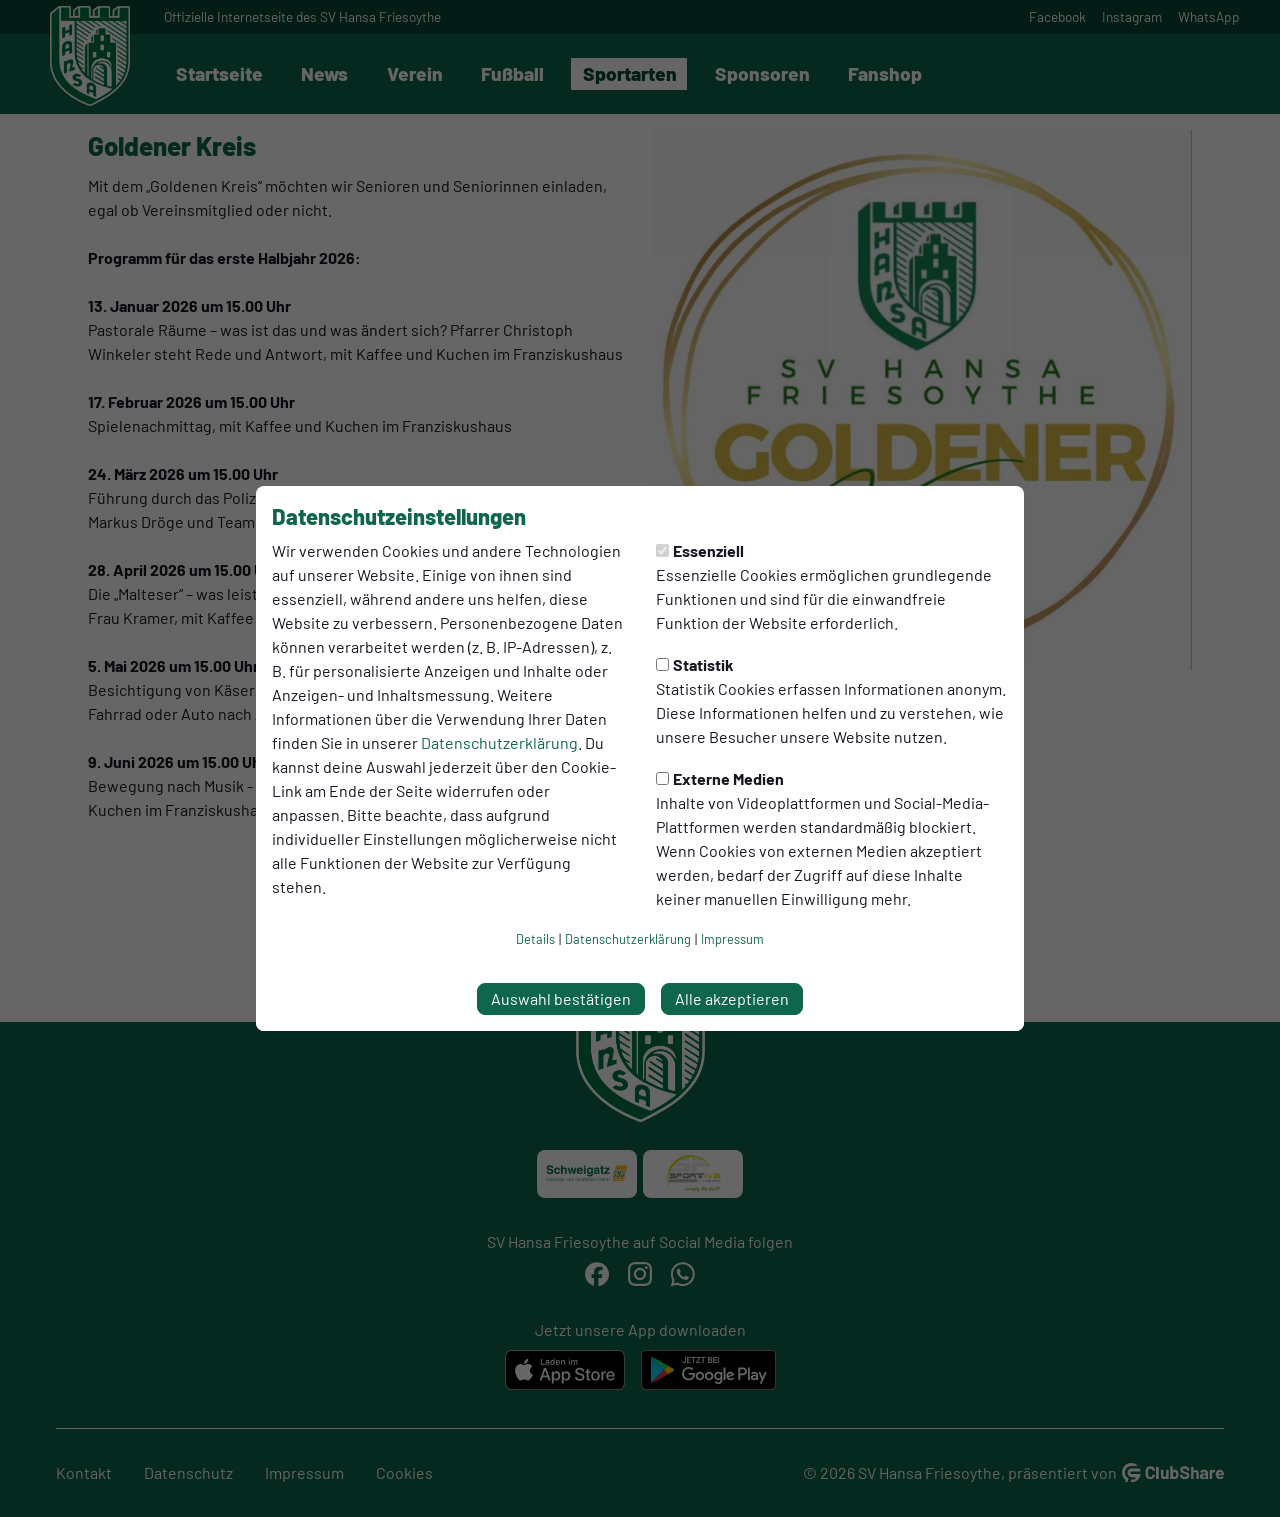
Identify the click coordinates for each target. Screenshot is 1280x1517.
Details (535, 939)
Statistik (695, 664)
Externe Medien (720, 778)
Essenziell (700, 550)
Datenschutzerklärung (499, 742)
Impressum (732, 939)
